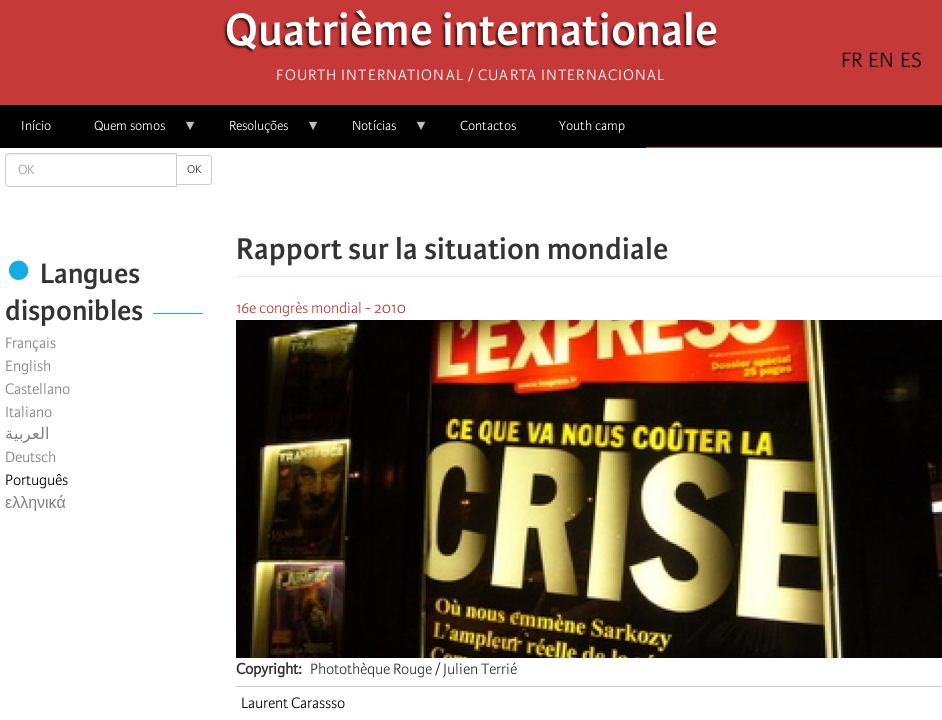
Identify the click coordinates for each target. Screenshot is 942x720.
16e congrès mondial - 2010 (321, 308)
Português (36, 480)
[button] (645, 190)
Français (30, 343)
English (28, 366)
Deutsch (30, 457)
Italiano (28, 412)
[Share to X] (561, 190)
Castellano (37, 389)
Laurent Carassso (293, 703)
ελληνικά (35, 503)
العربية (27, 434)
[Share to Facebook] (533, 190)
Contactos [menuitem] (488, 125)
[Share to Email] (617, 190)
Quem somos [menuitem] (135, 132)
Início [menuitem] (36, 125)
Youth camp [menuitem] (592, 125)
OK (194, 169)
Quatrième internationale (471, 35)
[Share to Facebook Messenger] (589, 190)
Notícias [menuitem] (379, 132)
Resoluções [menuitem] (264, 132)
